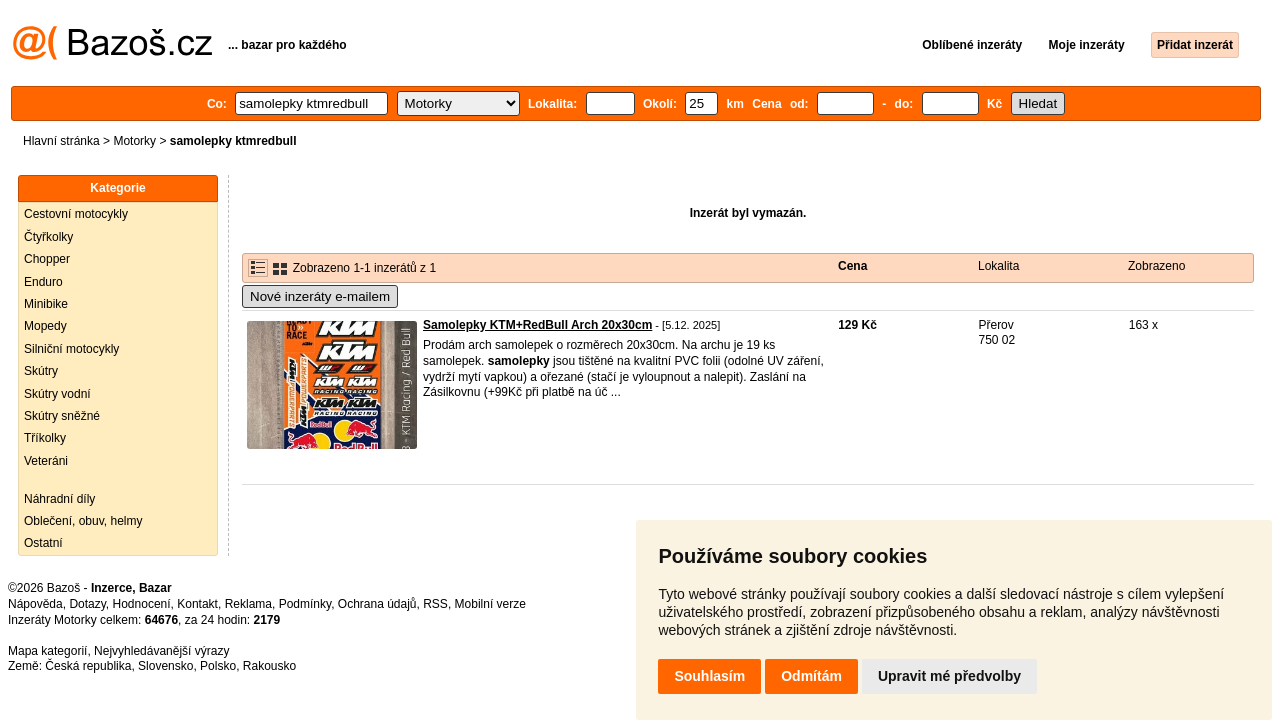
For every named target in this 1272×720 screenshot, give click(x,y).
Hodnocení (142, 604)
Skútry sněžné (62, 416)
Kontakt (197, 604)
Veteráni (46, 461)
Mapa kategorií (47, 651)
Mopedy (45, 326)
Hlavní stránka (61, 141)
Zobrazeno (1156, 266)
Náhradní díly (59, 499)
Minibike (46, 304)
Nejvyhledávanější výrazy (161, 651)
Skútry (41, 371)
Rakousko (269, 666)
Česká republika (88, 666)
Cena (852, 266)
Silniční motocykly (71, 349)
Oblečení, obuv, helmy (83, 521)
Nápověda (35, 604)
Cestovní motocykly (76, 214)
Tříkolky (45, 438)
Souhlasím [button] (709, 676)
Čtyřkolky (48, 237)
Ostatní (43, 543)
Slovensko (165, 666)
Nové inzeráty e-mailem (320, 296)
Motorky (134, 141)
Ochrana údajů (377, 604)
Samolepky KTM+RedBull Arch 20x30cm (537, 325)
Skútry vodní (57, 394)
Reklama (248, 604)
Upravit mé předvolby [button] (949, 676)
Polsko (218, 666)
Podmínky (305, 604)
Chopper (47, 259)
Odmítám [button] (811, 676)
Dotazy (87, 604)
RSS (435, 604)
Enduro (43, 282)
